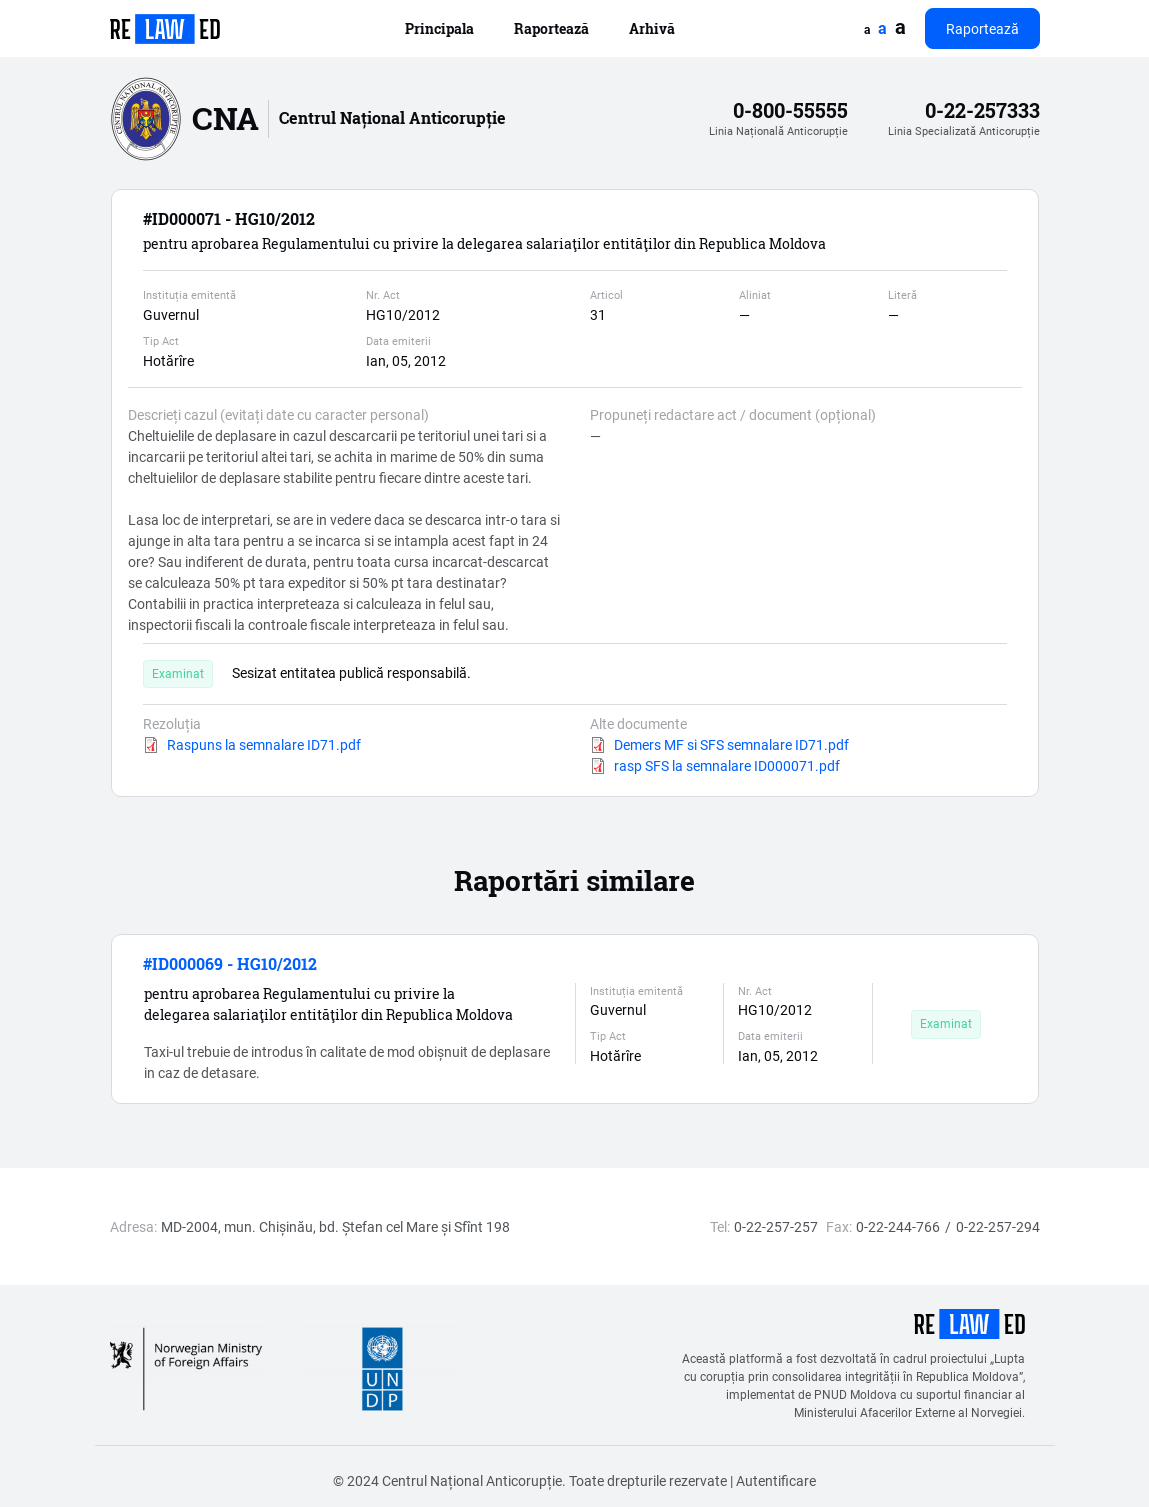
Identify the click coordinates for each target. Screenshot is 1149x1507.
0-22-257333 (982, 110)
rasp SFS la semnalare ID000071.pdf (727, 765)
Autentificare (776, 1480)
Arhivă (652, 28)
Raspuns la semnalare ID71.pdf (264, 744)
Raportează (551, 28)
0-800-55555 (790, 110)
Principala (439, 28)
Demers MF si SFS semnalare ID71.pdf (731, 744)
